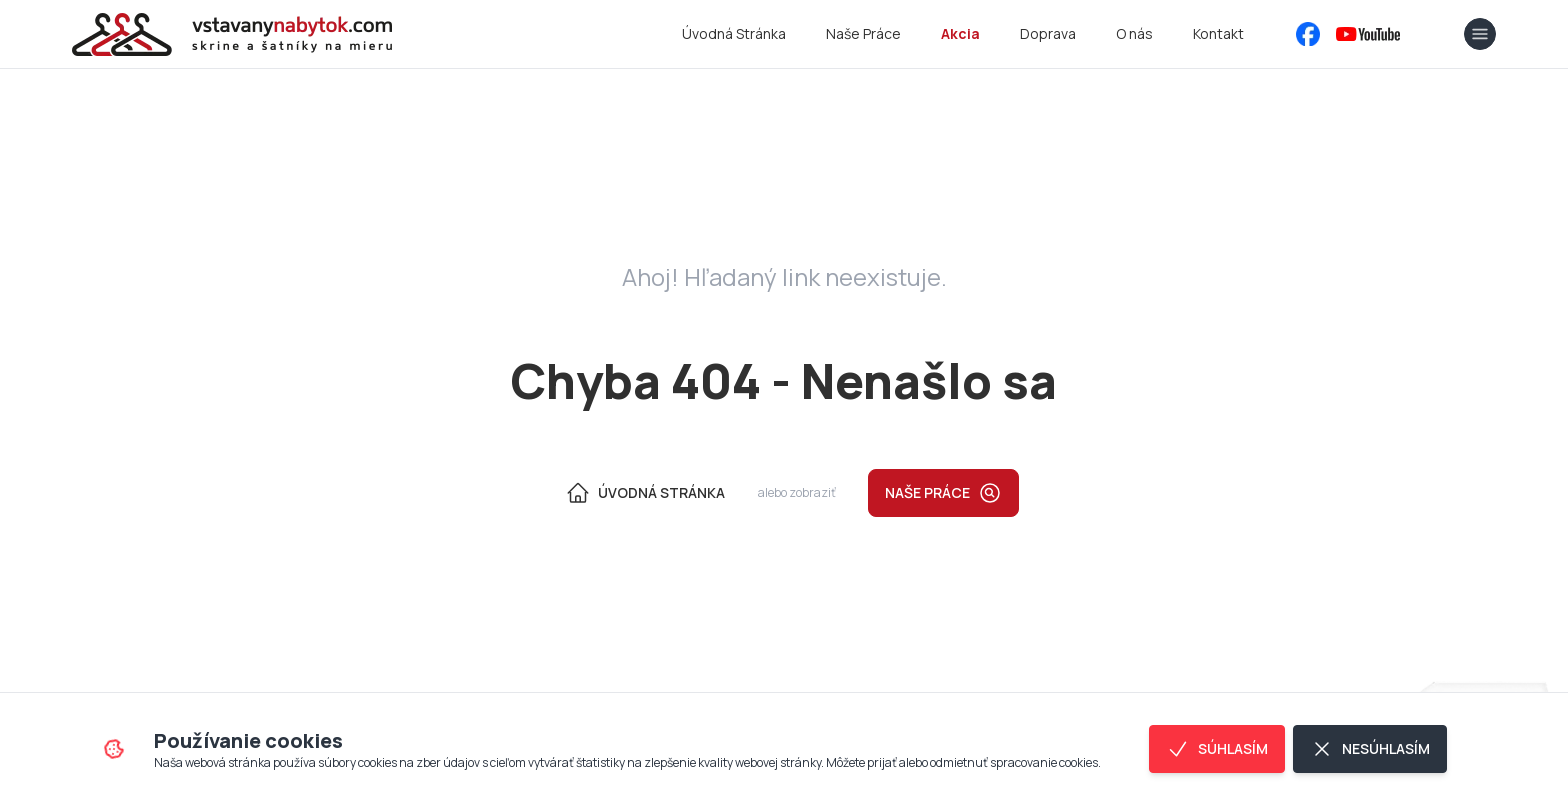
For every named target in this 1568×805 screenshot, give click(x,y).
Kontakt (1218, 33)
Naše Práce (863, 33)
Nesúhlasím (1370, 749)
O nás (1134, 33)
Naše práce (943, 493)
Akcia (960, 33)
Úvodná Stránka (734, 33)
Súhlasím (1217, 749)
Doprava (1048, 33)
